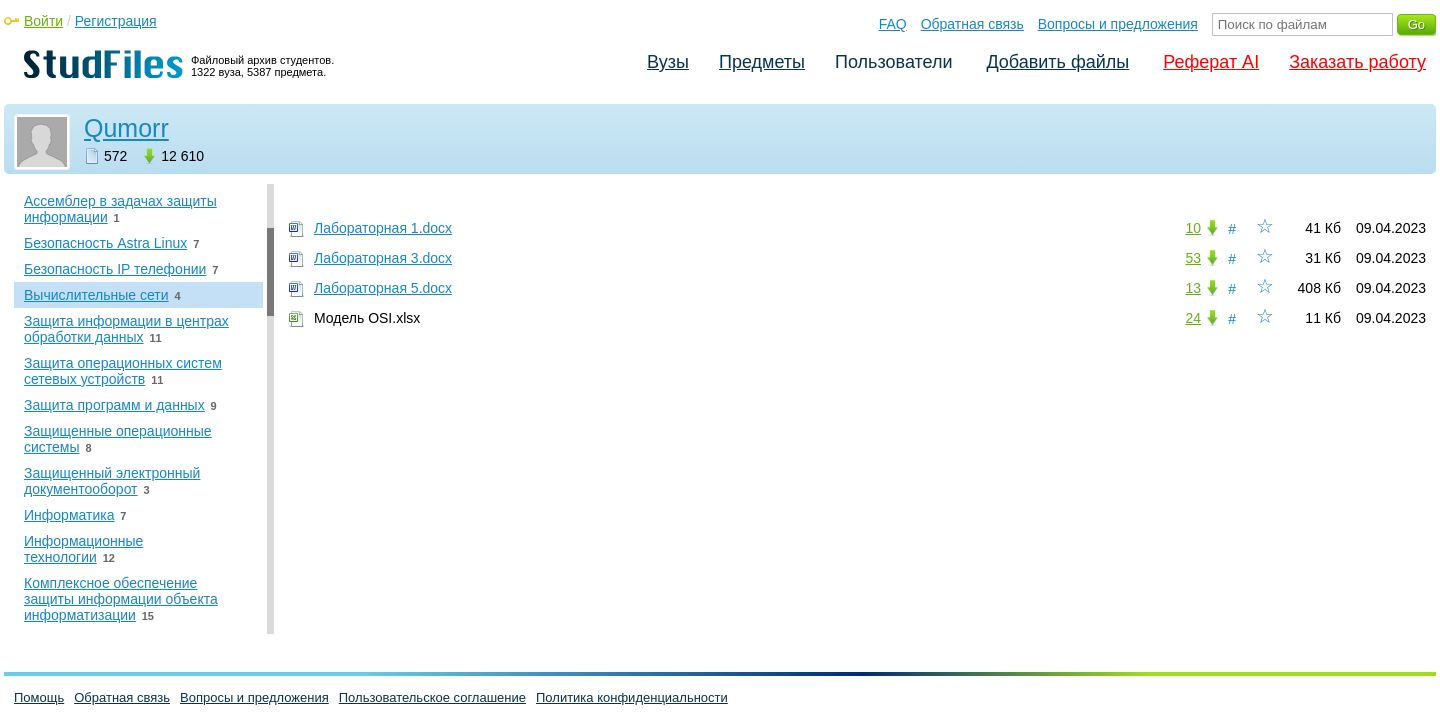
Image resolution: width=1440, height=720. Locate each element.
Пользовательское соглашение (432, 697)
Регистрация (116, 21)
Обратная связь (972, 24)
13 (1193, 288)
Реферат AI (1211, 62)
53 (1193, 258)
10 (1193, 228)
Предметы (762, 62)
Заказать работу (1357, 62)
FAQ (893, 24)
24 (1193, 318)
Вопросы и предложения (1118, 24)
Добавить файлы (1057, 62)
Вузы (668, 62)
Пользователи (893, 62)
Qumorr (126, 128)
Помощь (39, 697)
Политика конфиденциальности (632, 697)
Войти (43, 21)
